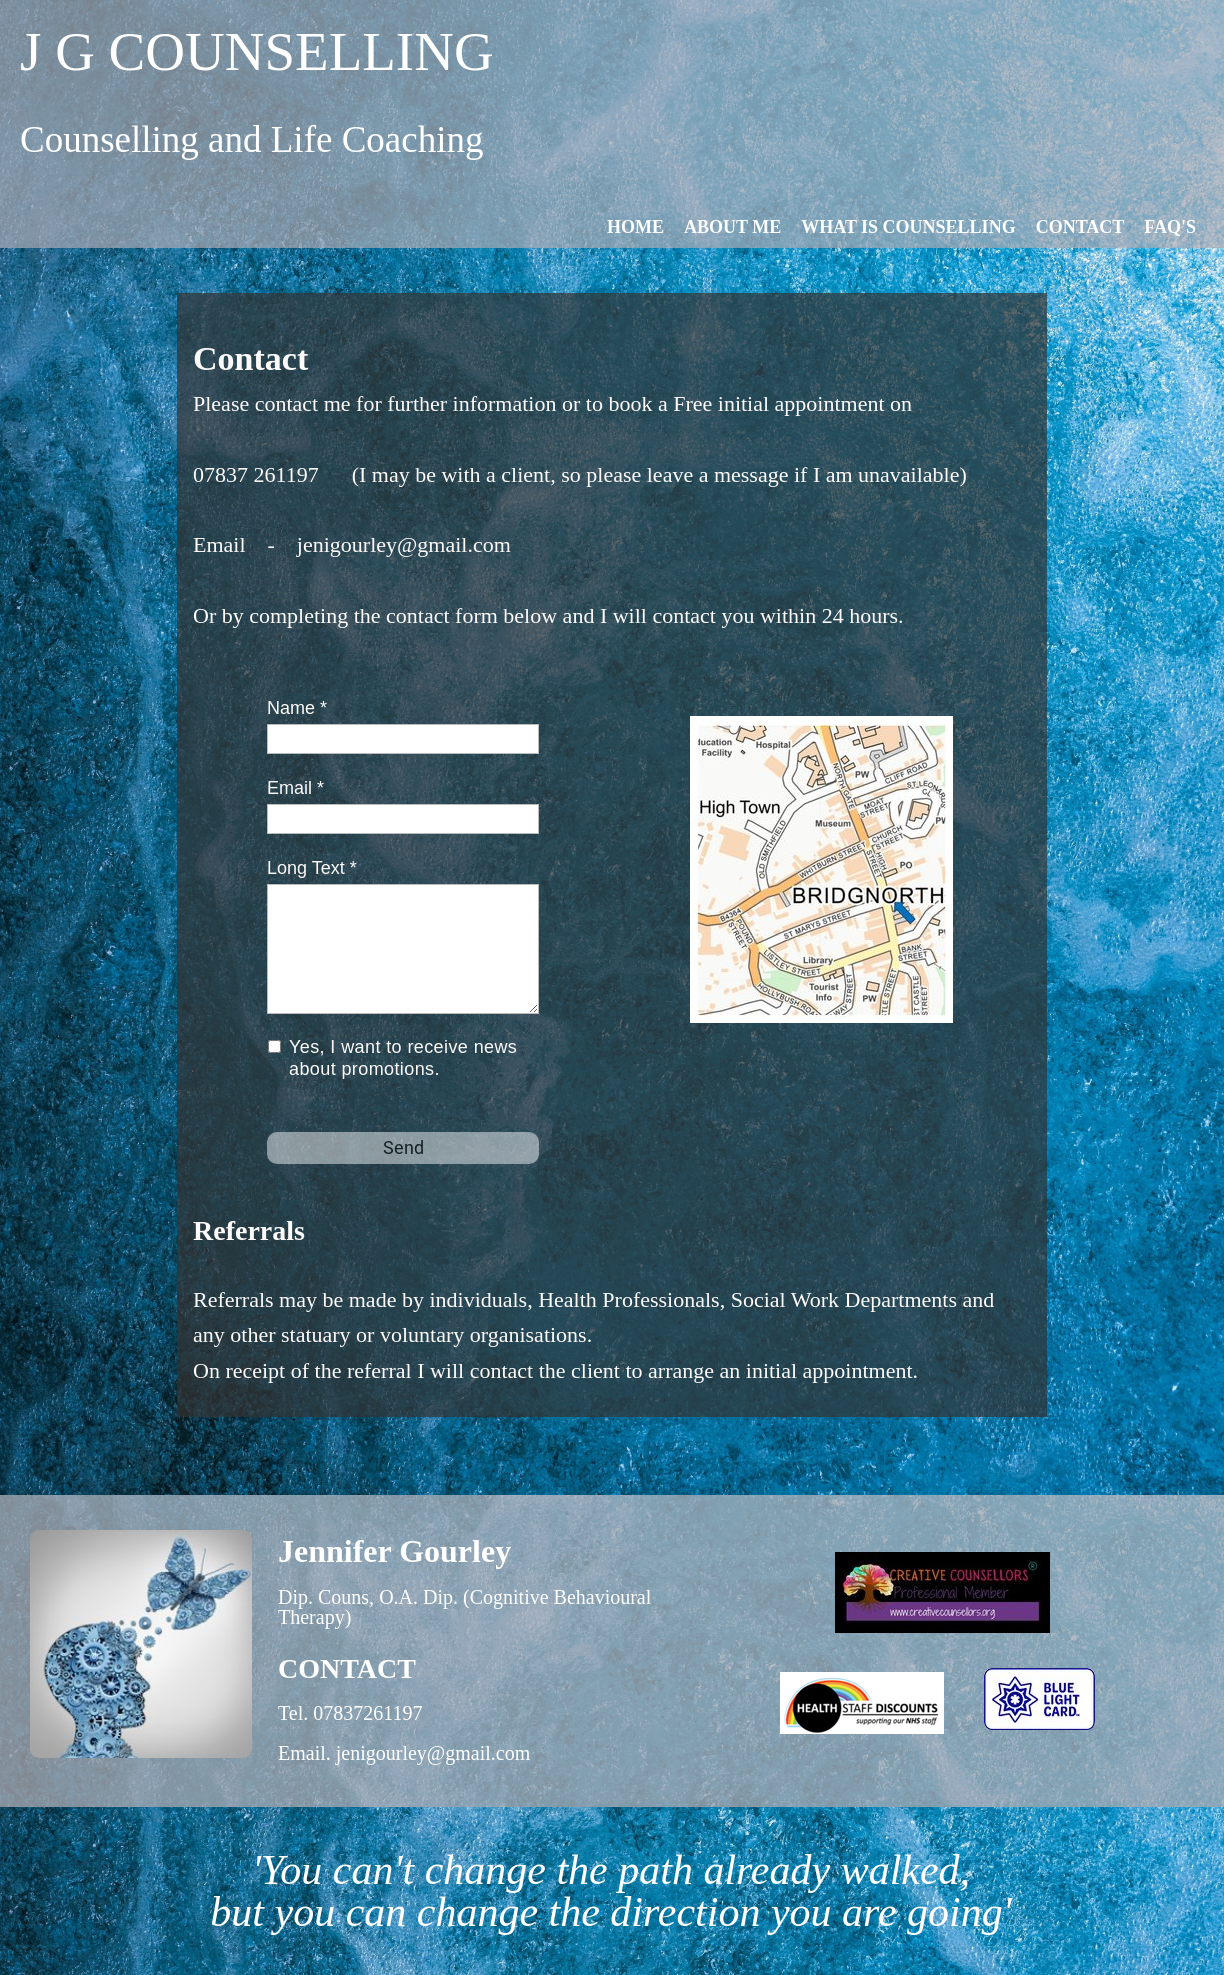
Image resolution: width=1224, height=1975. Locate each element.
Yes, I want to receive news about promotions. (403, 1058)
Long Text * (312, 868)
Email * (295, 788)
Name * (297, 708)
